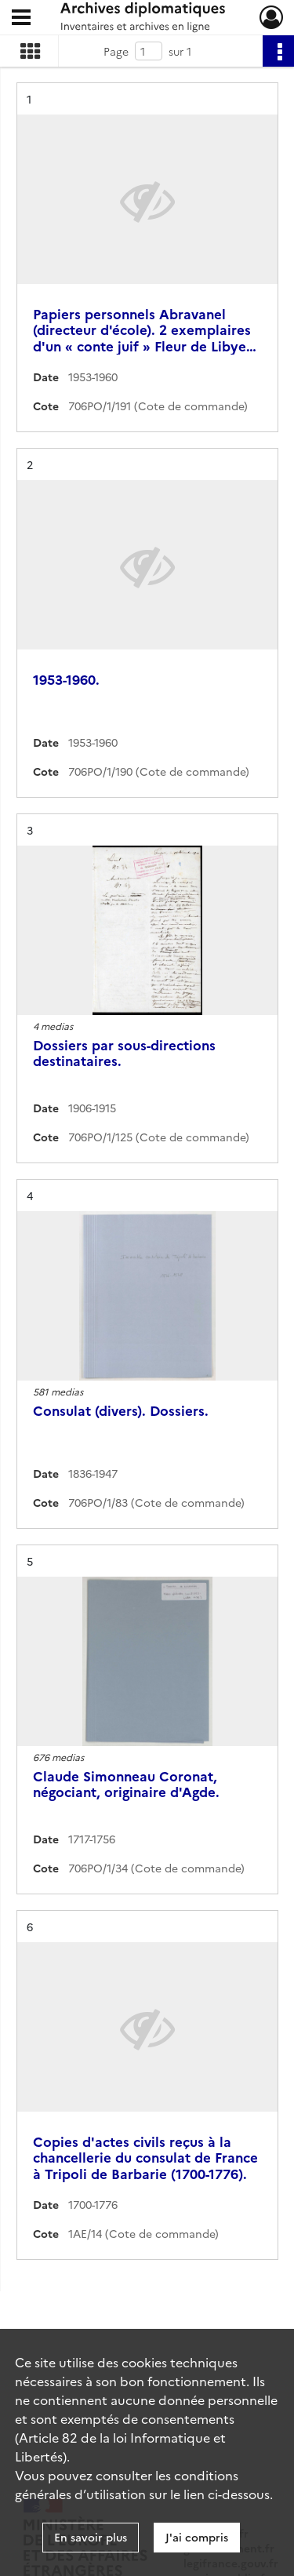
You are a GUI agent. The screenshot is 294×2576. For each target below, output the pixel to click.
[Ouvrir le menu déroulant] (21, 18)
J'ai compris (196, 2537)
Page (116, 51)
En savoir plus (90, 2537)
